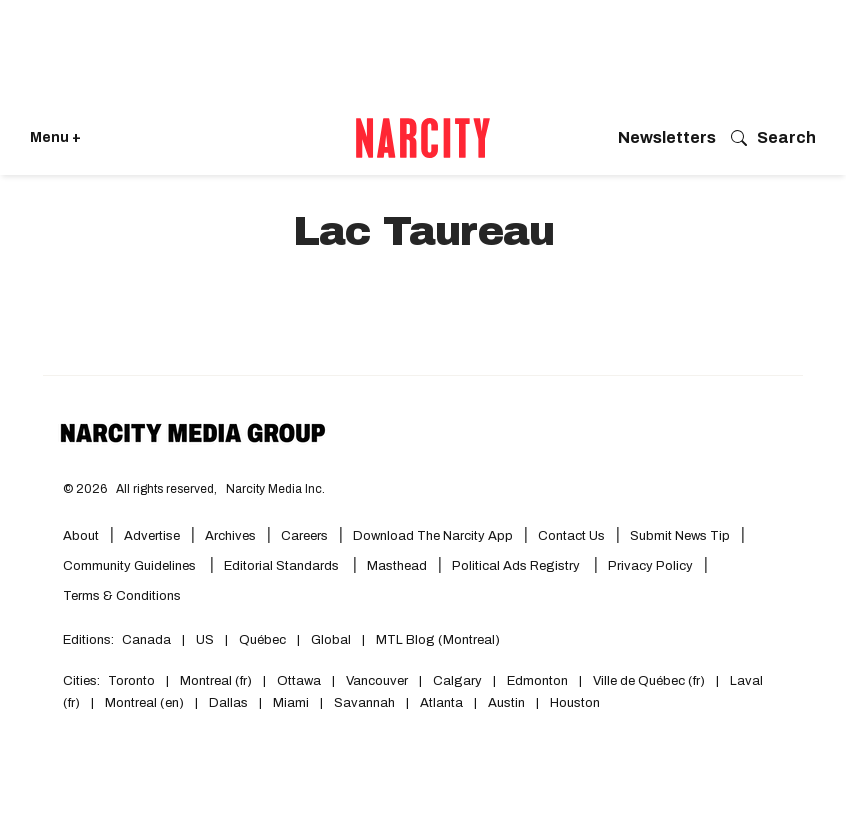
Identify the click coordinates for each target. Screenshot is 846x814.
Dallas (228, 703)
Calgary (457, 681)
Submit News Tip (680, 536)
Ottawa (299, 681)
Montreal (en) (144, 703)
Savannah (364, 703)
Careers (304, 536)
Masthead (397, 566)
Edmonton (537, 681)
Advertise (152, 536)
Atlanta (441, 703)
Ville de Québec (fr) (649, 681)
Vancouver (377, 681)
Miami (291, 703)
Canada (146, 640)
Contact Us (571, 536)
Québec (262, 640)
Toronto (131, 681)
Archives (230, 536)
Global (331, 640)
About (81, 536)
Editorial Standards (283, 566)
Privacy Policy (650, 566)
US (205, 640)
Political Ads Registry (517, 566)
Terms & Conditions (122, 596)
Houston (575, 703)
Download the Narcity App (433, 536)
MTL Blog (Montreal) (438, 640)
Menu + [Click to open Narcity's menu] (55, 137)
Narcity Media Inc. (275, 489)
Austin (506, 703)
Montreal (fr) (216, 681)
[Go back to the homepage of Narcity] (423, 138)
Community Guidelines (131, 566)
